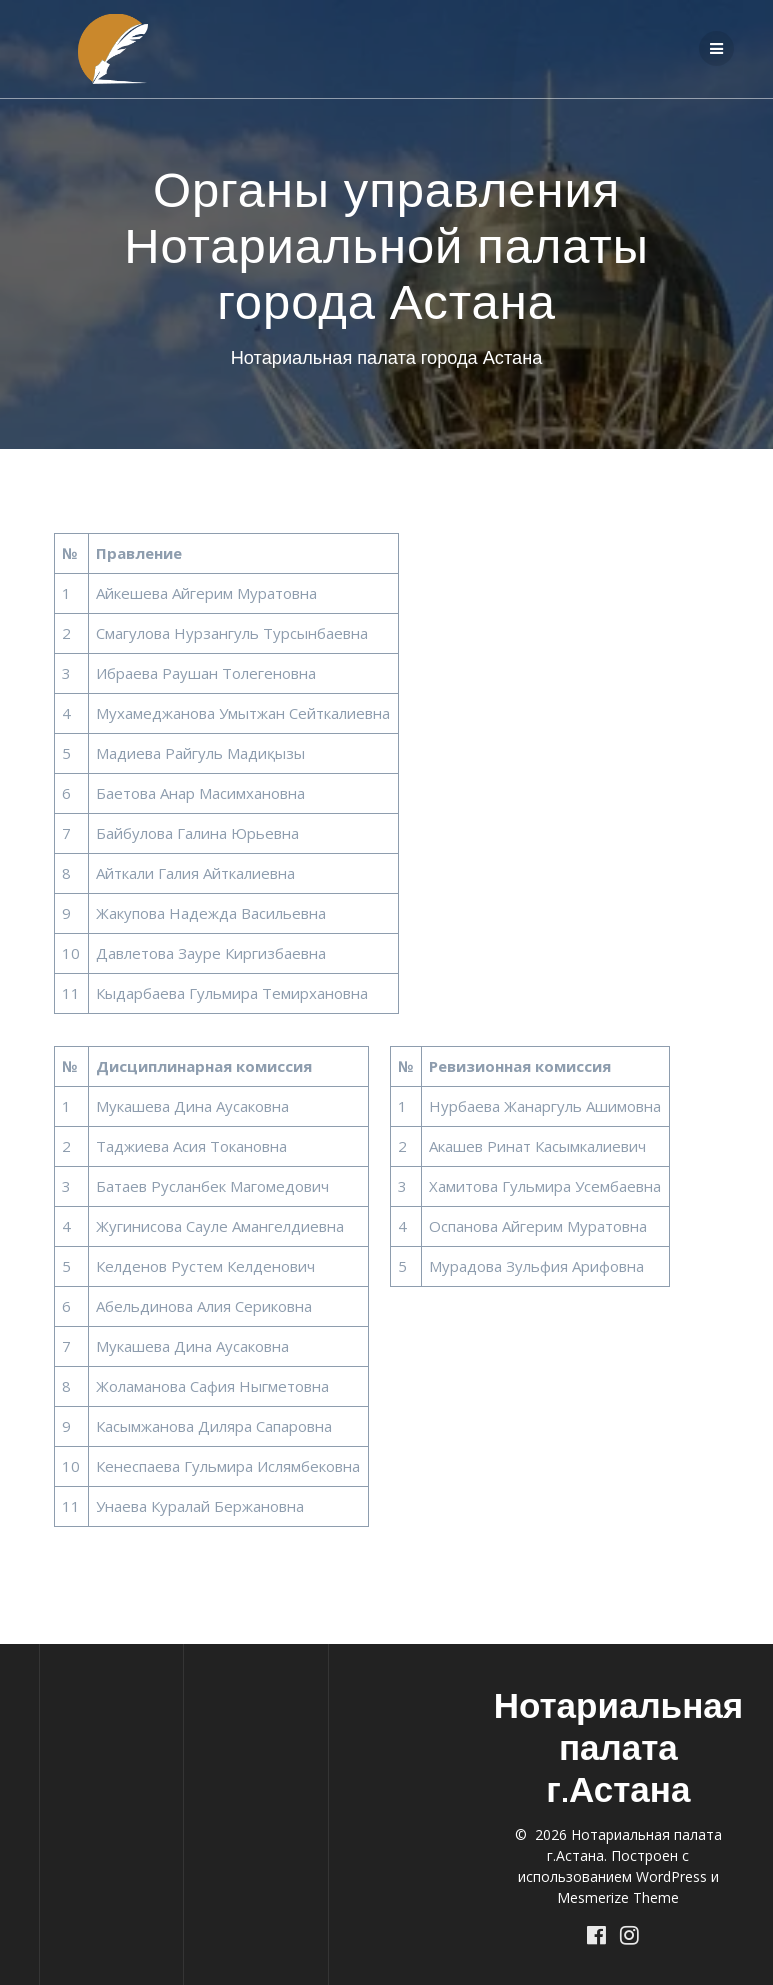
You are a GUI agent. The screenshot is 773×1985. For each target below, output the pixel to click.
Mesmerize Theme (618, 1897)
